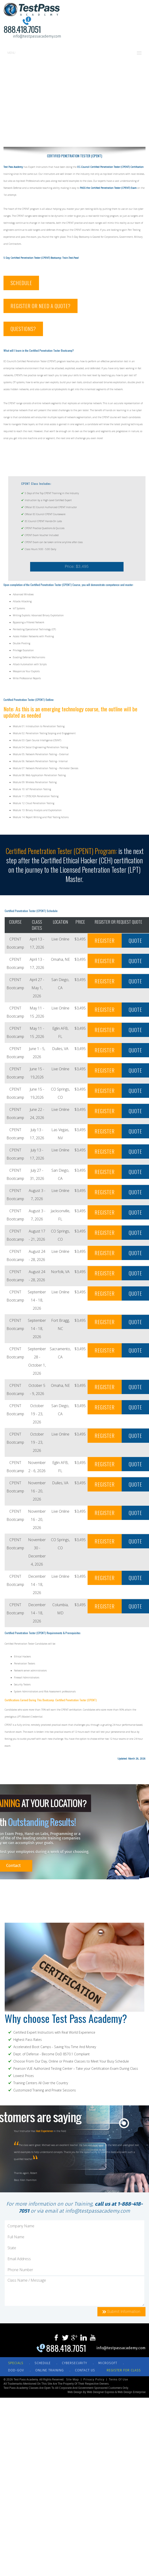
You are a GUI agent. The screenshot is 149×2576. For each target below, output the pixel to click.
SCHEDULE (21, 282)
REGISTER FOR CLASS (124, 2370)
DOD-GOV (16, 2370)
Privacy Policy (93, 2379)
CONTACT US (85, 2370)
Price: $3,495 (77, 566)
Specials (15, 2363)
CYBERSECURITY (74, 2363)
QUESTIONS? (23, 328)
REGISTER (105, 940)
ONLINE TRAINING (49, 2370)
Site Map (72, 2379)
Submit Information (121, 2311)
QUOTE (135, 940)
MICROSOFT (107, 2363)
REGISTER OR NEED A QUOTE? (41, 306)
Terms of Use (118, 2379)
